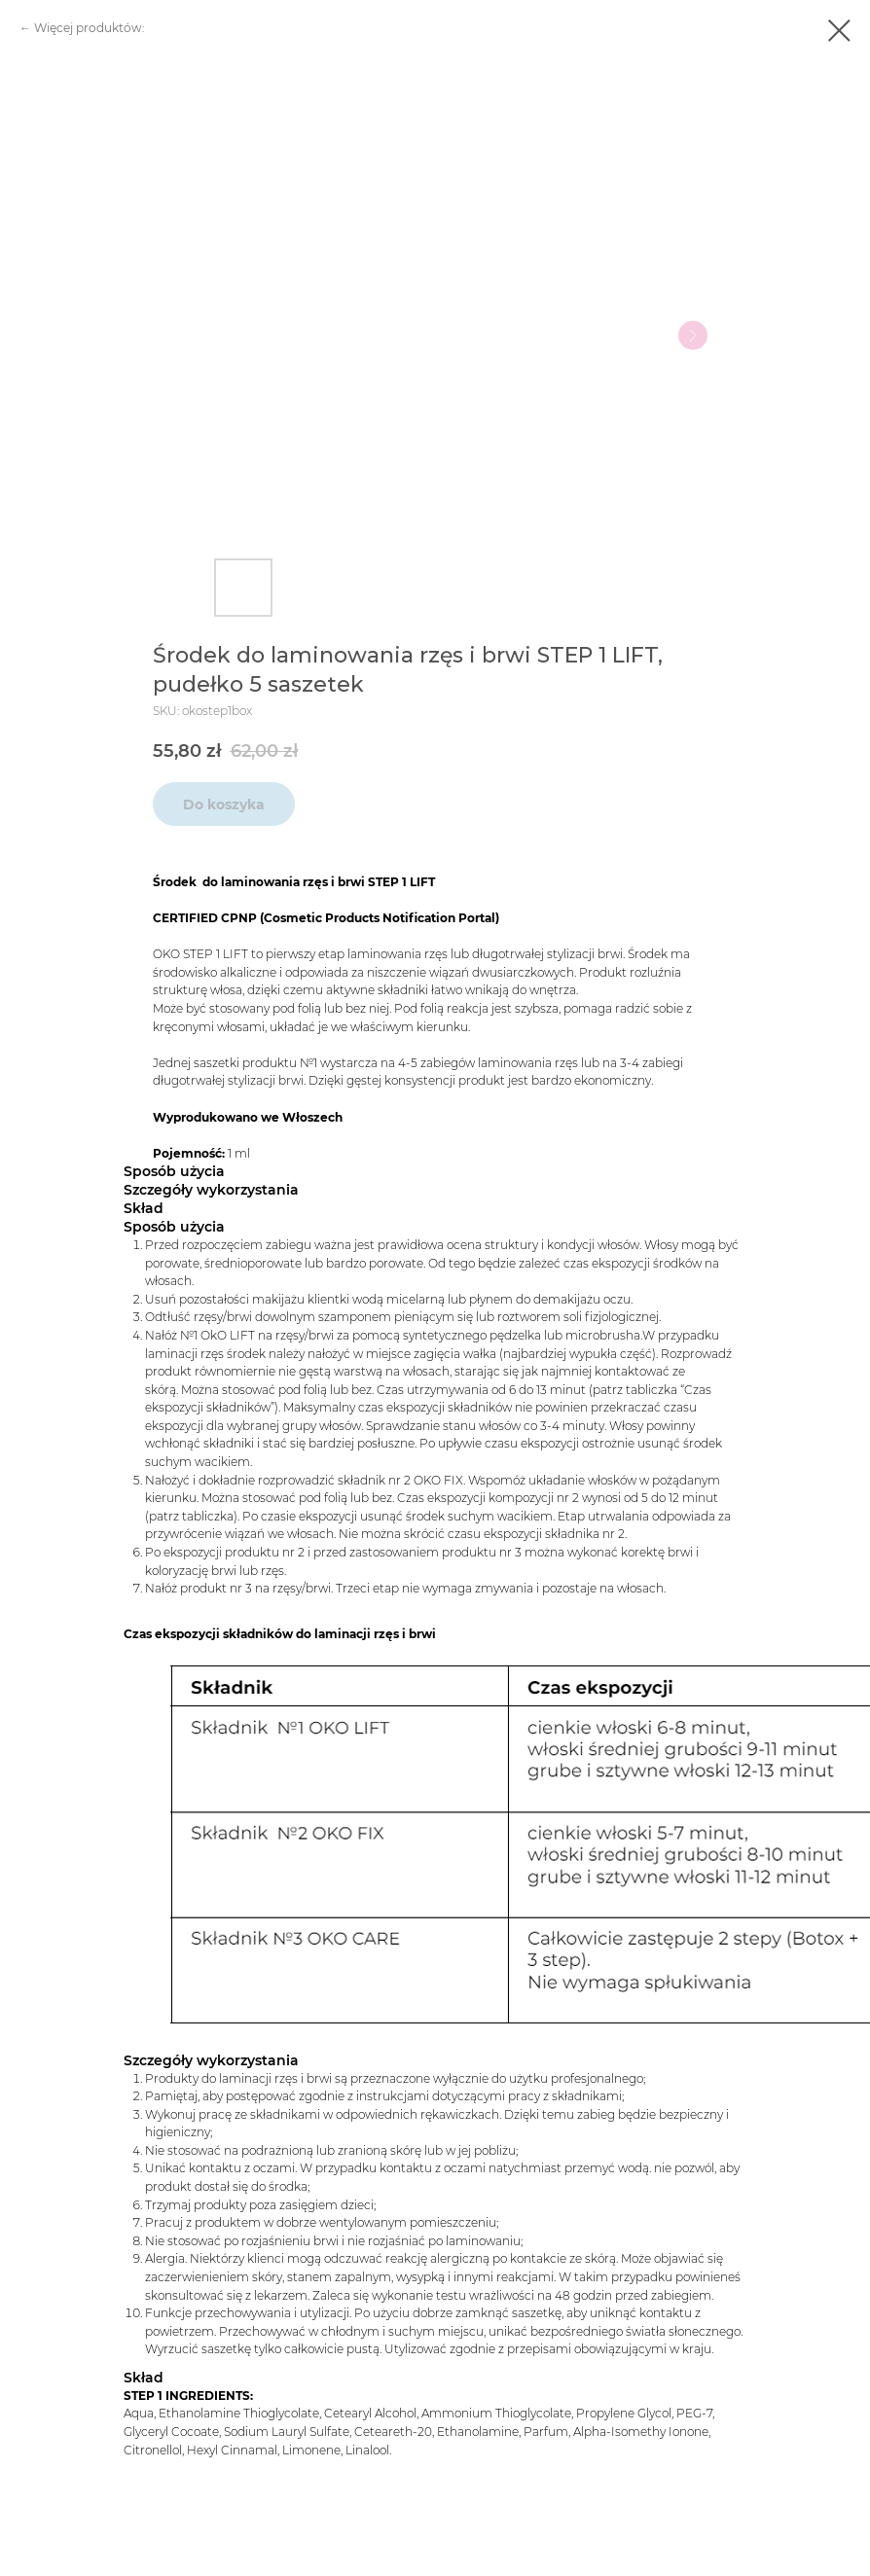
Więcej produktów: (89, 27)
